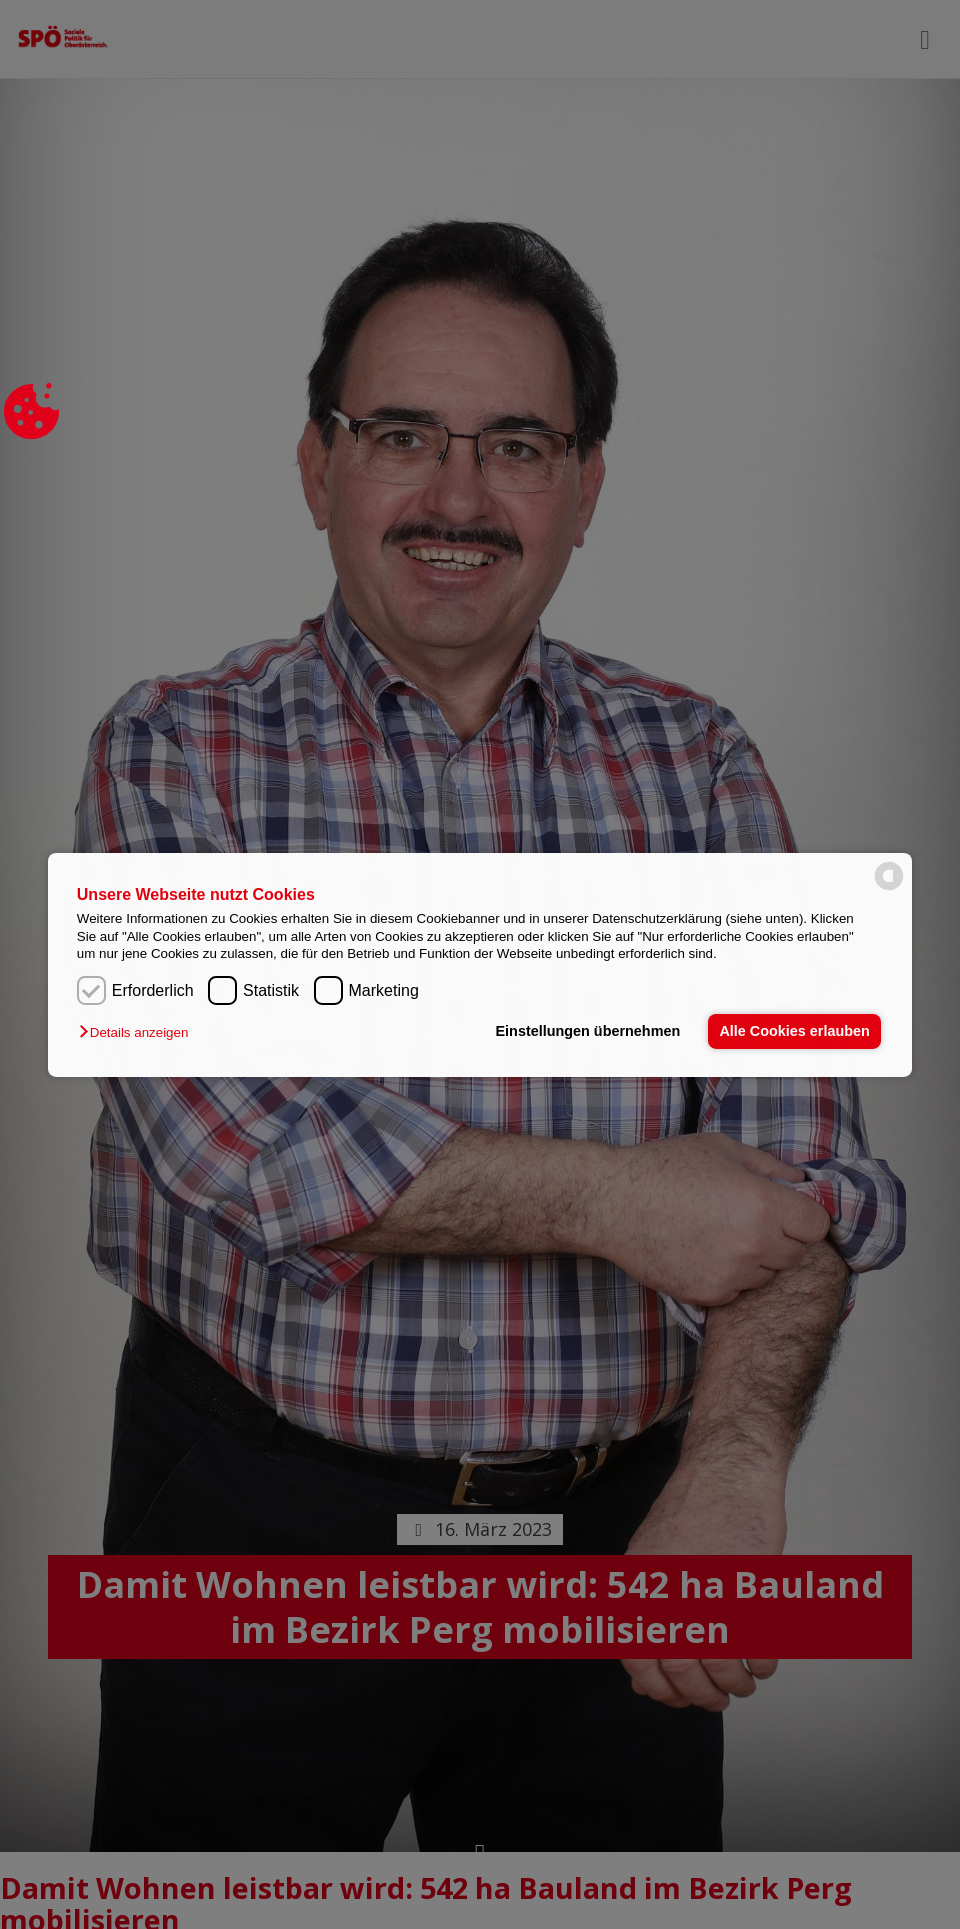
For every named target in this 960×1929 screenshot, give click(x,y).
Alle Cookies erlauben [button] (794, 1031)
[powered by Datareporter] (889, 888)
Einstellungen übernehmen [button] (587, 1031)
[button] (138, 1032)
